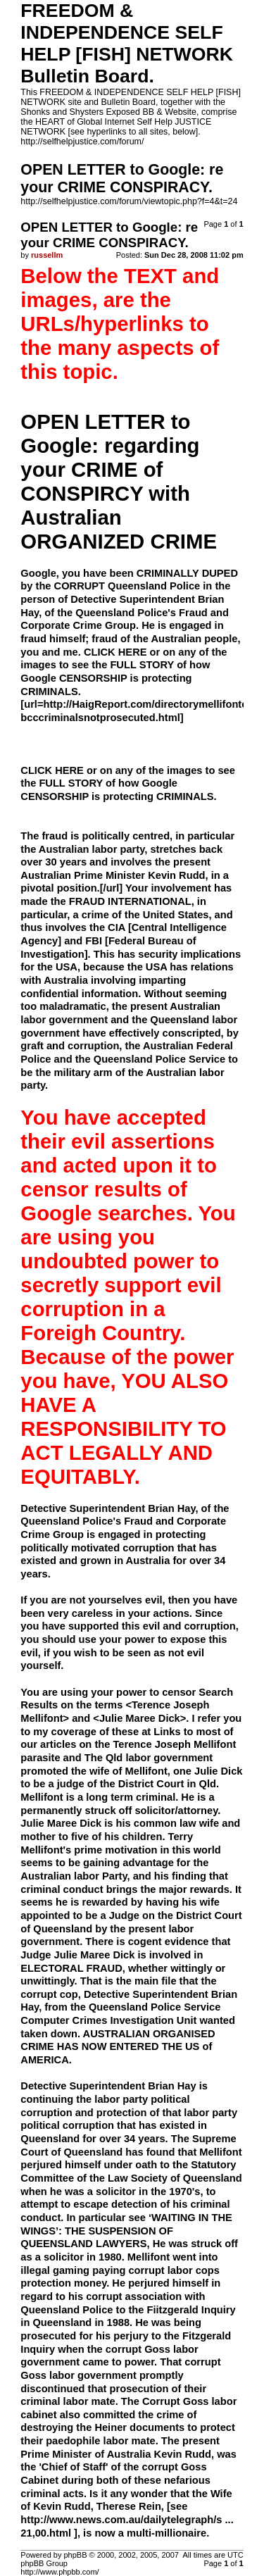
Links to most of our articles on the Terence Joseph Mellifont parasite (128, 1744)
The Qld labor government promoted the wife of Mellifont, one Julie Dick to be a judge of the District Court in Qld (131, 1770)
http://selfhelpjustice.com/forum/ (82, 141)
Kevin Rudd (182, 2454)
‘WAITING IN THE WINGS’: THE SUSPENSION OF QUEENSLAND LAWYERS (126, 2230)
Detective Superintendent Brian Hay (108, 2086)
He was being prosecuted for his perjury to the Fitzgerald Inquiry (125, 2335)
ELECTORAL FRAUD (71, 1968)
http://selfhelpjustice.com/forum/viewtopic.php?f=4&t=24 (128, 201)
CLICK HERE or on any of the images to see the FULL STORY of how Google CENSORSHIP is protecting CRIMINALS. (127, 783)
